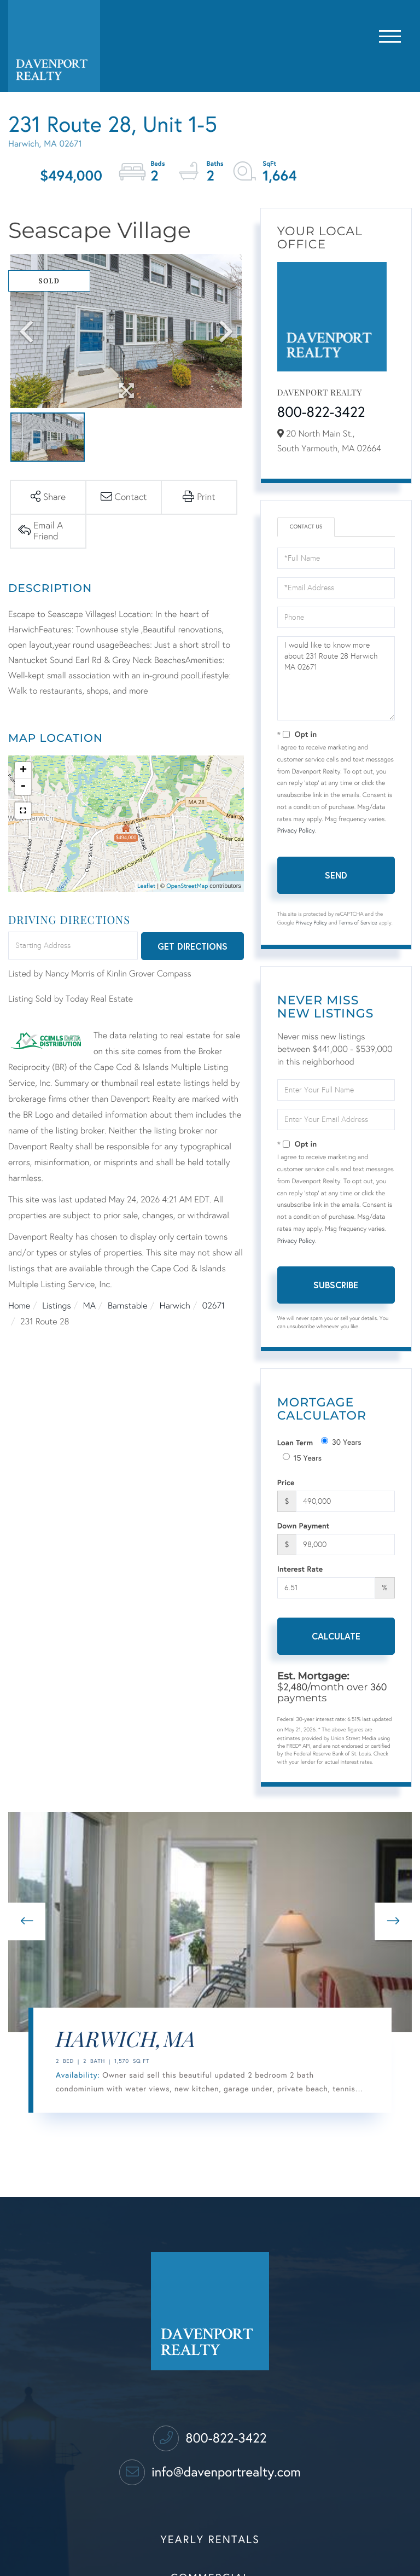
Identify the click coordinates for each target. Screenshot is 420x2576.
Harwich (175, 1306)
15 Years (302, 1458)
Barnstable (128, 1306)
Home (19, 1306)
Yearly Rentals (210, 2539)
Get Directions (193, 946)
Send (336, 875)
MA (89, 1306)
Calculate (336, 1636)
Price (286, 1482)
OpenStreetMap (187, 886)
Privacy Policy (296, 831)
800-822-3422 (321, 412)
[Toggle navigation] (390, 34)
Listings (56, 1306)
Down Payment (303, 1525)
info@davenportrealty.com (210, 2472)
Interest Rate (300, 1568)
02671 (213, 1306)
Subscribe (335, 1284)
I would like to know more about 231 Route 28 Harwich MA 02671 (336, 678)
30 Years (341, 1442)
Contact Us (306, 527)
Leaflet (146, 886)
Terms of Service (358, 923)
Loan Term (295, 1442)
